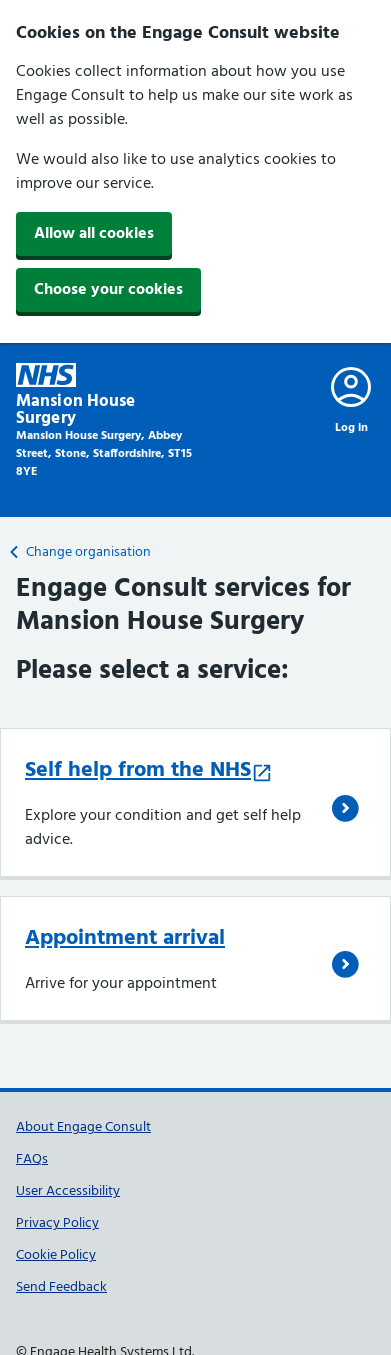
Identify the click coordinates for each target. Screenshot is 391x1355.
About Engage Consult (83, 1127)
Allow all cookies (94, 234)
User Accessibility (68, 1191)
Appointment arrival (125, 938)
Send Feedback (61, 1287)
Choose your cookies (108, 290)
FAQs (32, 1159)
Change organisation (80, 552)
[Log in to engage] (351, 400)
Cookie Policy (56, 1255)
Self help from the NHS (149, 770)
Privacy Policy (57, 1223)
